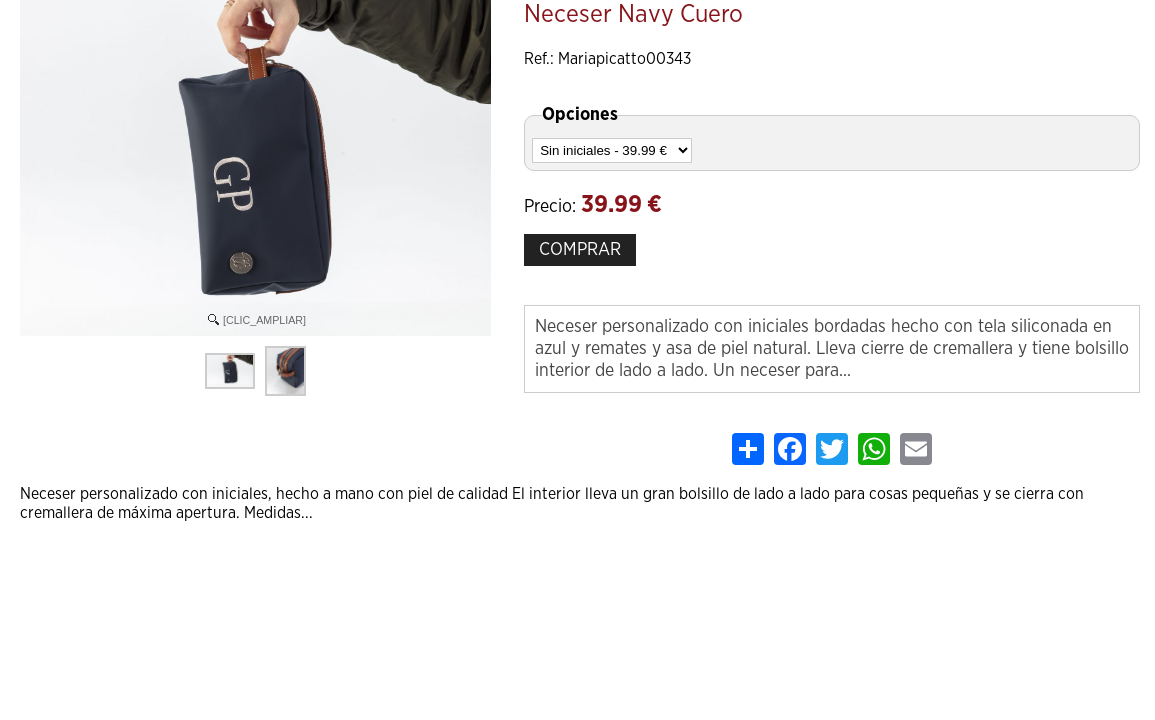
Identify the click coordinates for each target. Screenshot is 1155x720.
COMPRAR (580, 250)
